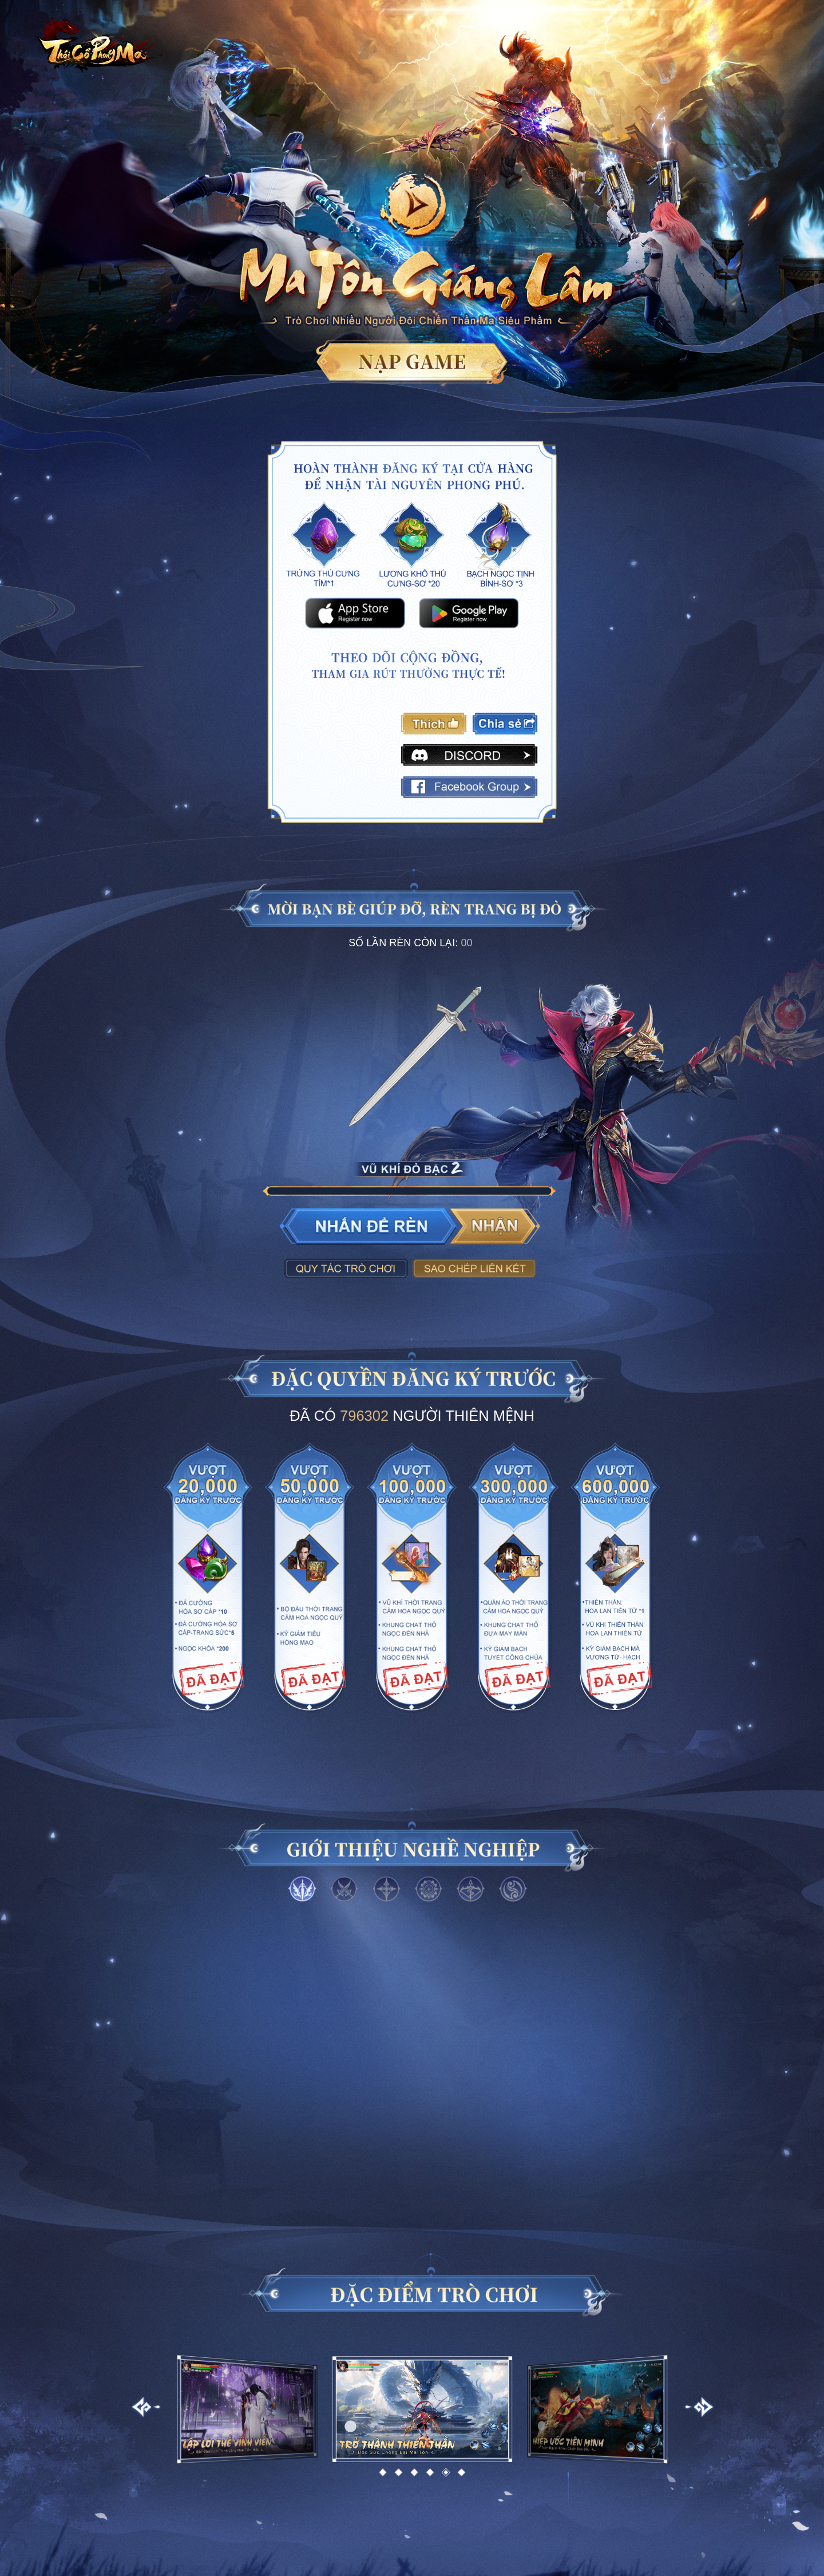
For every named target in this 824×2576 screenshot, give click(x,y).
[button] (383, 2472)
